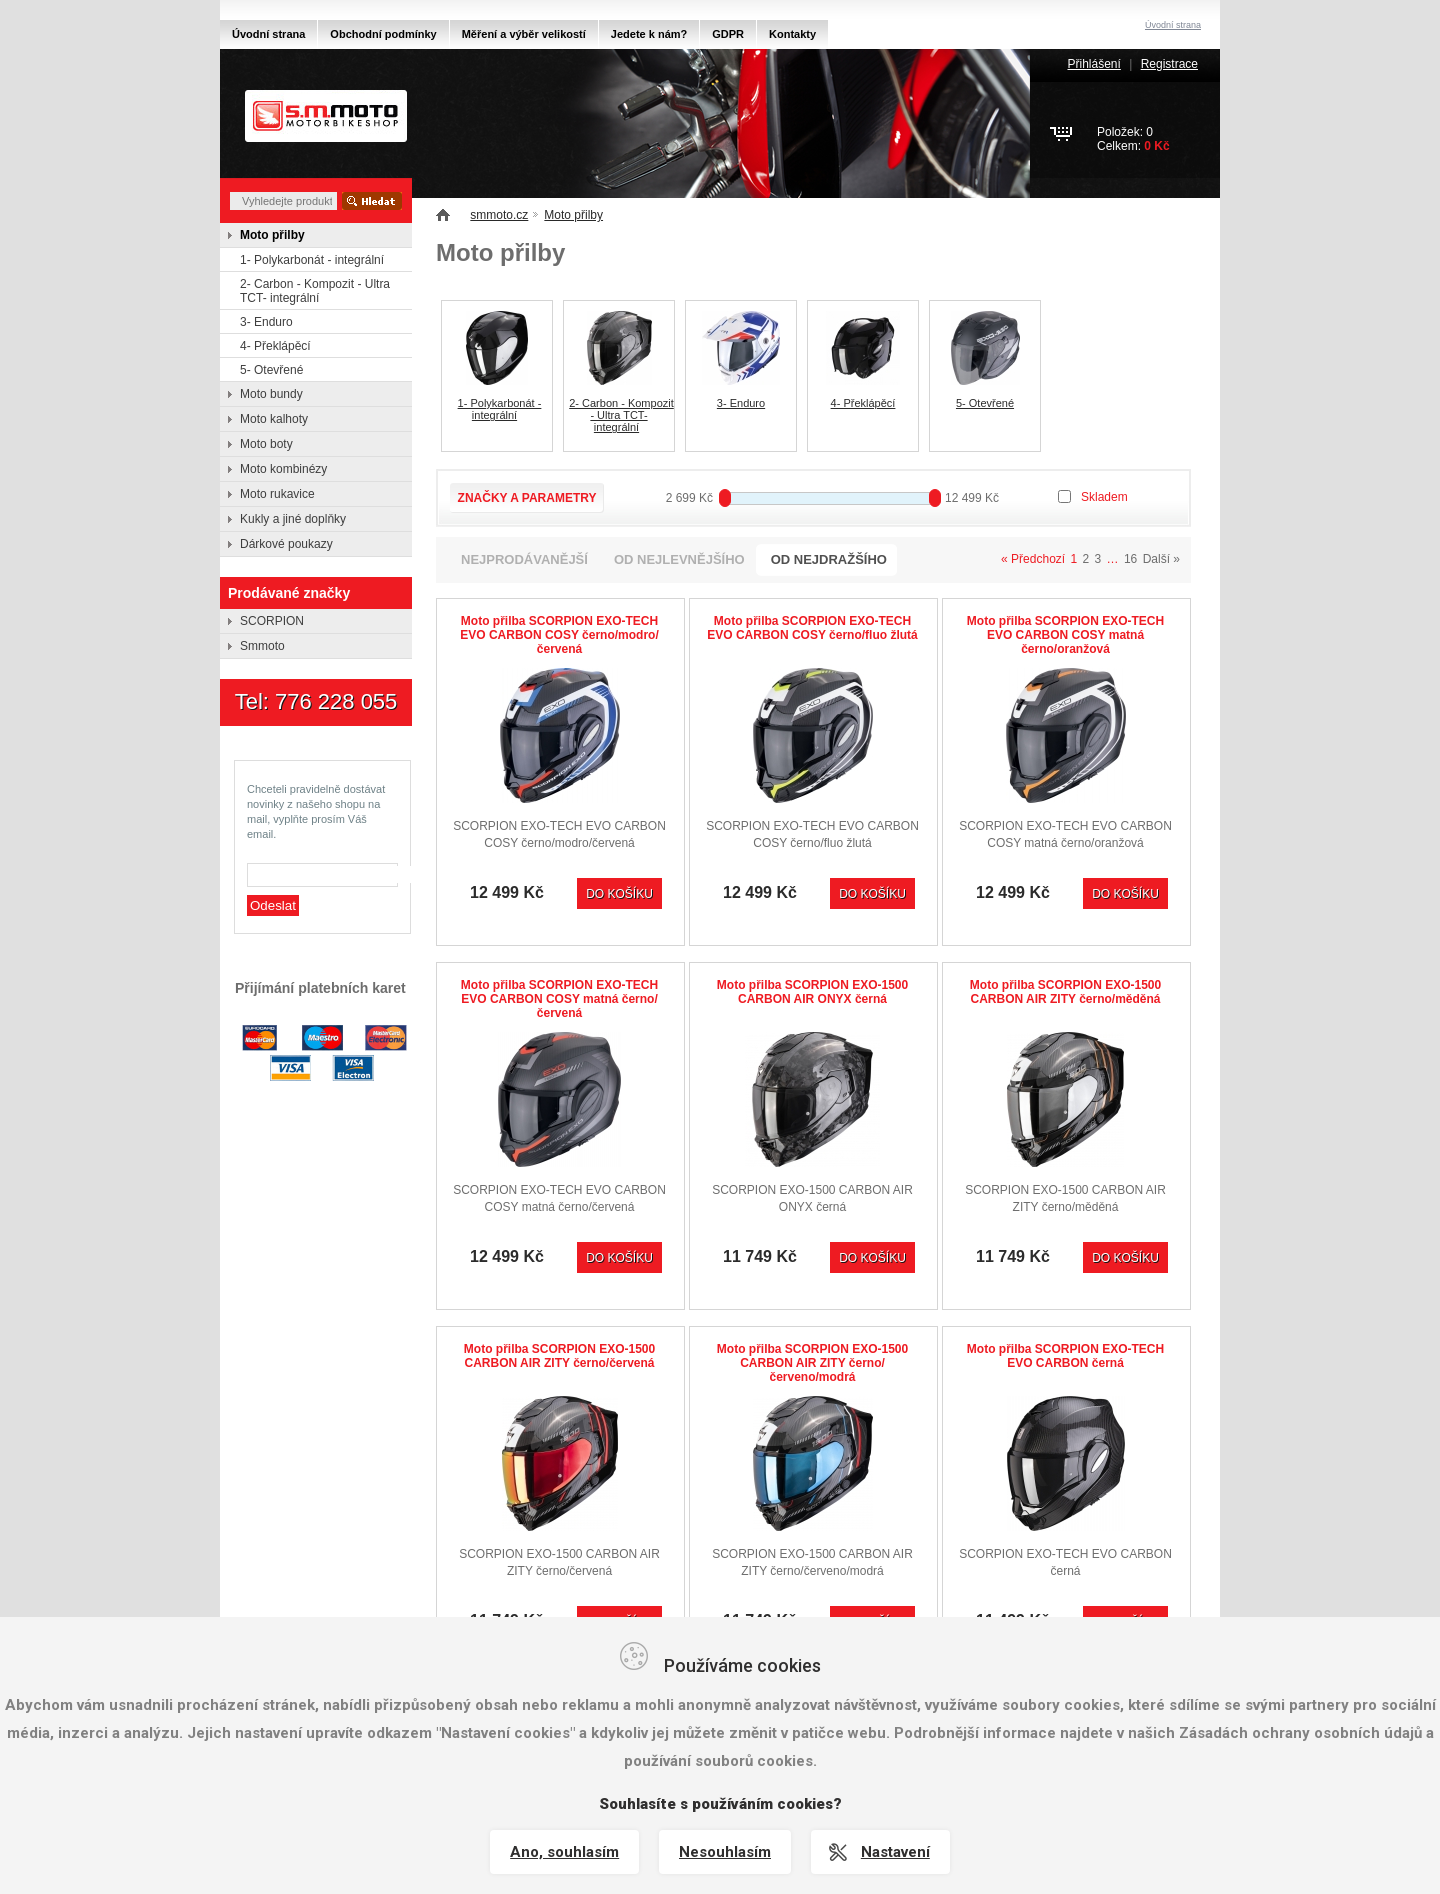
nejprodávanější (524, 559)
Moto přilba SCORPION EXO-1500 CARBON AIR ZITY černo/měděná (1065, 992)
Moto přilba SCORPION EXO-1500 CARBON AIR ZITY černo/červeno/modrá (812, 1363)
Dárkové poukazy (286, 544)
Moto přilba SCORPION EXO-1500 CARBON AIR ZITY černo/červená (559, 1356)
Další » (1161, 559)
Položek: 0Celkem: (1133, 139)
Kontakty (792, 34)
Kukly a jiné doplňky (293, 519)
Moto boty (266, 444)
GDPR (728, 34)
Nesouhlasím (725, 1852)
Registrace (1169, 64)
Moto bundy (271, 394)
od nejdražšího (829, 559)
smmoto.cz (499, 215)
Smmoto (262, 646)
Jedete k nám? (649, 34)
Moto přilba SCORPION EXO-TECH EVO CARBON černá (1065, 1356)
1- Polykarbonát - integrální (500, 409)
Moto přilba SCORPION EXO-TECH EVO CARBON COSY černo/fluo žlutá (812, 628)
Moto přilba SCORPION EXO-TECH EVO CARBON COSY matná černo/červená (559, 999)
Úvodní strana (268, 34)
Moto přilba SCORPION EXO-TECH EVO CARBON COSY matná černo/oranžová (1065, 635)
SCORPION (272, 621)
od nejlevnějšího (679, 559)
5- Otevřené (985, 403)
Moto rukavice (277, 494)
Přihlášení (1093, 64)
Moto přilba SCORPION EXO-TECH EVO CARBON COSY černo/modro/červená (559, 635)
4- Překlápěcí (863, 403)
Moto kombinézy (283, 469)
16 (1130, 559)
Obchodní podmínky (383, 34)
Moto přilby (573, 215)
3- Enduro (741, 403)
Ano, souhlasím (564, 1852)
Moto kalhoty (274, 419)
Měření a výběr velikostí (524, 34)
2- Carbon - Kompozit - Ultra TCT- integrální (621, 415)
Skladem (1104, 497)
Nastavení (895, 1852)
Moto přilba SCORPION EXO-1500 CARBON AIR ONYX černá (812, 992)
